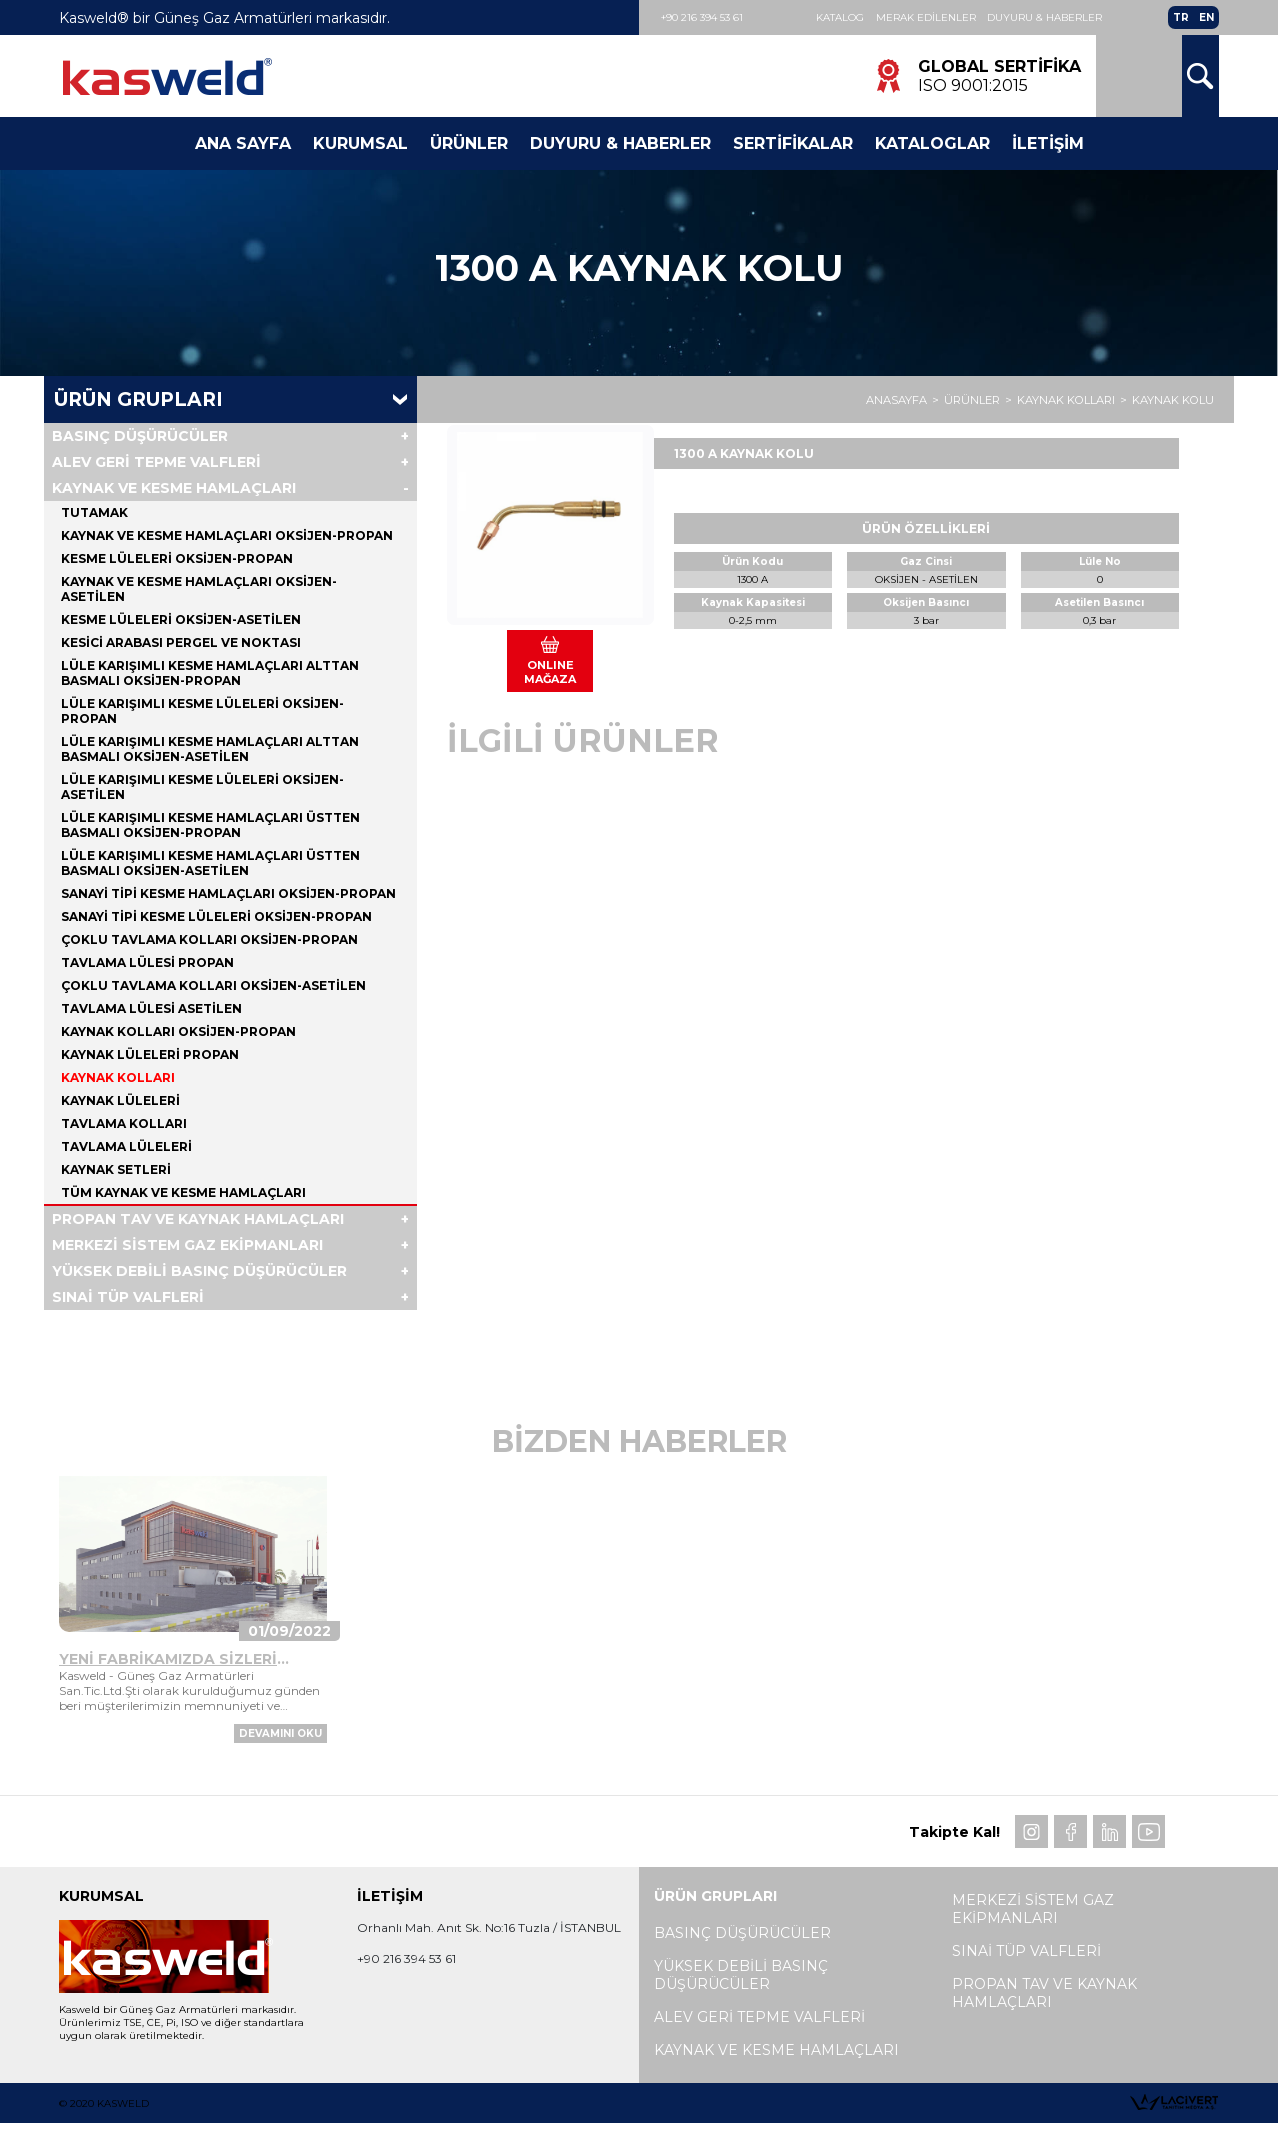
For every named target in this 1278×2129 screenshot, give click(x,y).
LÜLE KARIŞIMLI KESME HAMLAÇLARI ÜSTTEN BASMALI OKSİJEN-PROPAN (210, 827)
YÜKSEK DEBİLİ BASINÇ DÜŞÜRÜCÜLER (199, 1273)
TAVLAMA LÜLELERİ (126, 1148)
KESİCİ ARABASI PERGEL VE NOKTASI (181, 644)
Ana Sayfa (243, 145)
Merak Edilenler (929, 18)
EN (1206, 18)
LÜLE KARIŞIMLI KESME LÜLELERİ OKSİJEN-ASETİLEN (202, 789)
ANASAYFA (896, 402)
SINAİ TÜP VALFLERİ (128, 1299)
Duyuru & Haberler (1050, 18)
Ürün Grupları (138, 401)
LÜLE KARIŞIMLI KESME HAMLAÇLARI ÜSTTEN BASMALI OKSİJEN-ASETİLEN (210, 865)
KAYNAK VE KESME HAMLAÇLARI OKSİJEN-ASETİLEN (199, 591)
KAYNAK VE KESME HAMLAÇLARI (174, 490)
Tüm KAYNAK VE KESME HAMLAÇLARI (183, 1194)
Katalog (841, 18)
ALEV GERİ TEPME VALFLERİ (156, 464)
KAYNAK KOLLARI (1066, 402)
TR (1181, 18)
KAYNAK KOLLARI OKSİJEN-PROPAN (178, 1033)
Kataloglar (932, 145)
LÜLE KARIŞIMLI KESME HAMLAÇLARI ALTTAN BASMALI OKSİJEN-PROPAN (210, 675)
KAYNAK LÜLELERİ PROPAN (150, 1056)
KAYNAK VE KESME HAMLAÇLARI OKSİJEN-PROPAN (227, 537)
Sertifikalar (793, 145)
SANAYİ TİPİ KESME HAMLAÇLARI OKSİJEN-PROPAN (228, 895)
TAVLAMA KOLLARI (124, 1125)
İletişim (1048, 145)
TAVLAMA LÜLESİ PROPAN (147, 964)
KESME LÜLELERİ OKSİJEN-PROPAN (177, 560)
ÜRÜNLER (972, 402)
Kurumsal (360, 145)
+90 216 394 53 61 (705, 17)
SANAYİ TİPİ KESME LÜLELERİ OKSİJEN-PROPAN (216, 918)
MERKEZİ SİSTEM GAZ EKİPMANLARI (187, 1247)
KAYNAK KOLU (1173, 402)
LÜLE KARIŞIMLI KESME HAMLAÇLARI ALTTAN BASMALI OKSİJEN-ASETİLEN (210, 751)
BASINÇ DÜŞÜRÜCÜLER (140, 438)
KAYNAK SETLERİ (116, 1171)
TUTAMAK (94, 514)
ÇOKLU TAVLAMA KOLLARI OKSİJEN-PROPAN (209, 941)
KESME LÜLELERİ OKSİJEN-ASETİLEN (181, 621)
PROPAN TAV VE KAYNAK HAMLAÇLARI (198, 1221)
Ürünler (469, 145)
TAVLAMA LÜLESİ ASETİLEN (151, 1010)
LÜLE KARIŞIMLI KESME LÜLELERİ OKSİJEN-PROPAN (202, 713)
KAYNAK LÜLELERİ (120, 1102)
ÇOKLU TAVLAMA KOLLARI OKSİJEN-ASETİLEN (213, 987)
